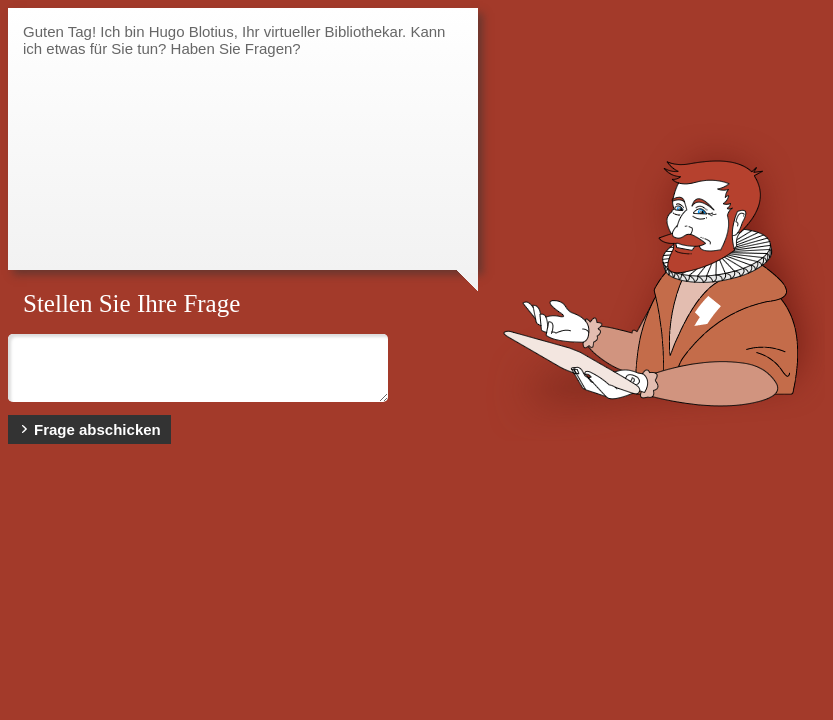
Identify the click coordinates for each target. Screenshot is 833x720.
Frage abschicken (89, 429)
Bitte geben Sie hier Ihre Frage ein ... (198, 368)
